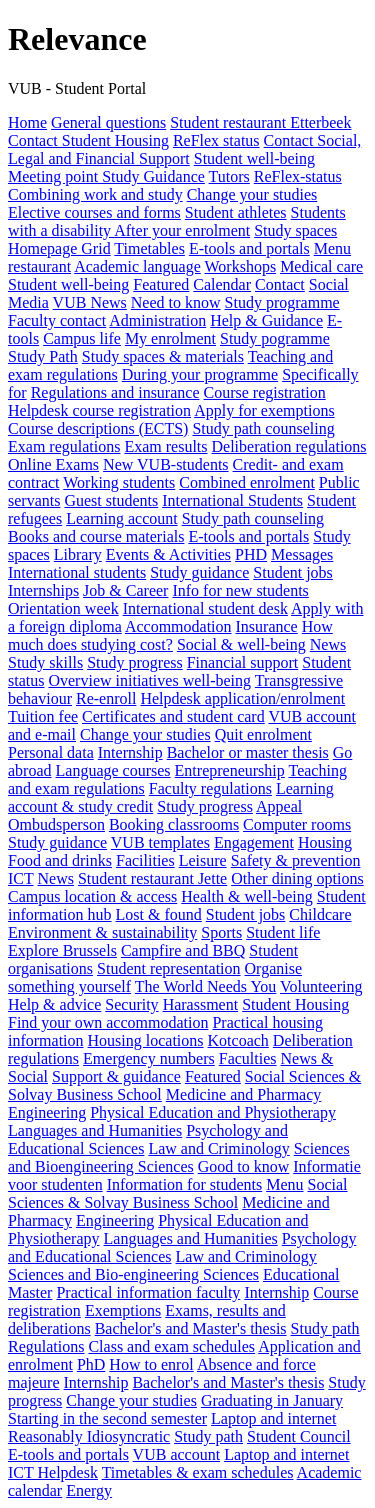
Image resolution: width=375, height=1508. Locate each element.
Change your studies (252, 194)
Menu (284, 1184)
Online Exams (53, 464)
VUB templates (160, 842)
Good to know (244, 1166)
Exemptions (123, 1310)
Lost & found (159, 914)
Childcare (320, 914)
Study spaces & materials (163, 356)
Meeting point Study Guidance (106, 176)
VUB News (90, 302)
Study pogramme (275, 338)
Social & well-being (241, 644)
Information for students (185, 1184)
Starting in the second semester (107, 1418)
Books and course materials (96, 536)
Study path (325, 1328)
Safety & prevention (296, 860)
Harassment (201, 1004)
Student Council (299, 1436)
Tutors (229, 176)
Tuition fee (43, 716)
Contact (280, 284)
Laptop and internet (273, 1418)
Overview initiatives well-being (149, 680)
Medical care (321, 266)
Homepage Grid (59, 248)
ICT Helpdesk (53, 1472)
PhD (91, 1364)
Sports (221, 932)
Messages (302, 554)
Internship (130, 752)
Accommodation (178, 626)
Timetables (149, 248)
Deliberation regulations (289, 446)
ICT (20, 878)
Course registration (265, 392)
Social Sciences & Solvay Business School (178, 1193)
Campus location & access (92, 896)
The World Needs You (206, 986)
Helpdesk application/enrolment (242, 698)
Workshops (241, 266)
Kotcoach (238, 1040)
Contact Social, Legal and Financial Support (184, 149)
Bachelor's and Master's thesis (191, 1328)
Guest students (111, 500)
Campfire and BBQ (183, 950)
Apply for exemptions (264, 410)
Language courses (113, 770)
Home (27, 122)
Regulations (46, 1346)
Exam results (165, 446)
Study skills (45, 662)
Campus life (82, 338)
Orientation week (63, 608)
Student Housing (295, 1004)
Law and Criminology (218, 1148)
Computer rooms (297, 824)
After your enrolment (182, 230)
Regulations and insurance (115, 392)
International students (77, 572)
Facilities (145, 860)
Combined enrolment (247, 482)
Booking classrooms (174, 824)
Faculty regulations (210, 788)
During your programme (200, 374)
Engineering (47, 1112)
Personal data (51, 752)
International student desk (205, 608)
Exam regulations (64, 446)
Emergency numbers (149, 1058)
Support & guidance (116, 1076)
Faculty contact (57, 320)
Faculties (248, 1058)
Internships (43, 590)
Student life (283, 932)
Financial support (243, 662)
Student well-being (254, 158)
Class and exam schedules (171, 1346)
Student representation (169, 968)
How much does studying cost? (170, 635)
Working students (119, 482)
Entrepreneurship (230, 770)
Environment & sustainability (102, 932)
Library (78, 554)
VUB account (177, 1454)
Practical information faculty (148, 1292)
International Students (232, 500)
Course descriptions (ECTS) (98, 428)
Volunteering (321, 986)
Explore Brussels (62, 950)
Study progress (135, 662)
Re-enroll (106, 698)
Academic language (137, 266)
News (328, 644)
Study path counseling (263, 428)
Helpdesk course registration (99, 410)
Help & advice (54, 1004)
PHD (251, 554)
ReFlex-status (298, 176)
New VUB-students (165, 464)
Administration (157, 320)
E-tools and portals (249, 248)
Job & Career (125, 590)
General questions (108, 122)
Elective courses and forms (94, 212)
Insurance (267, 626)
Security (131, 1004)
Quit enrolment (263, 734)
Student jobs (293, 572)
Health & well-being (247, 896)
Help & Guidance (266, 320)
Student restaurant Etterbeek (260, 122)
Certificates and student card (173, 716)
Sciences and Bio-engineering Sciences (133, 1274)
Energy (89, 1490)
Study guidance (199, 572)
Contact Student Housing (88, 140)
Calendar (222, 284)
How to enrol (151, 1364)
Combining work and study (95, 194)
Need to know (176, 302)
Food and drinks (60, 860)
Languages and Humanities (95, 1130)
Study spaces (295, 230)
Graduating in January (272, 1400)
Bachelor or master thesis (248, 752)
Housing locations (146, 1040)
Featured (161, 284)
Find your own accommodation (108, 1022)
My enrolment (170, 338)
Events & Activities (168, 554)
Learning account (122, 518)
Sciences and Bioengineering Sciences (179, 1157)
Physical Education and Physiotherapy (213, 1112)
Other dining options (297, 878)
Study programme (282, 302)
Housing (325, 842)
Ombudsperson (56, 824)
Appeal (279, 806)
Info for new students (240, 590)
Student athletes (236, 212)
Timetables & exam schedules (198, 1472)
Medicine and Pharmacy (244, 1094)
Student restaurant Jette (152, 878)
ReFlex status (216, 140)
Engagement (254, 842)
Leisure (203, 860)
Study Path (43, 356)
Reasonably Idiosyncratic (89, 1436)
